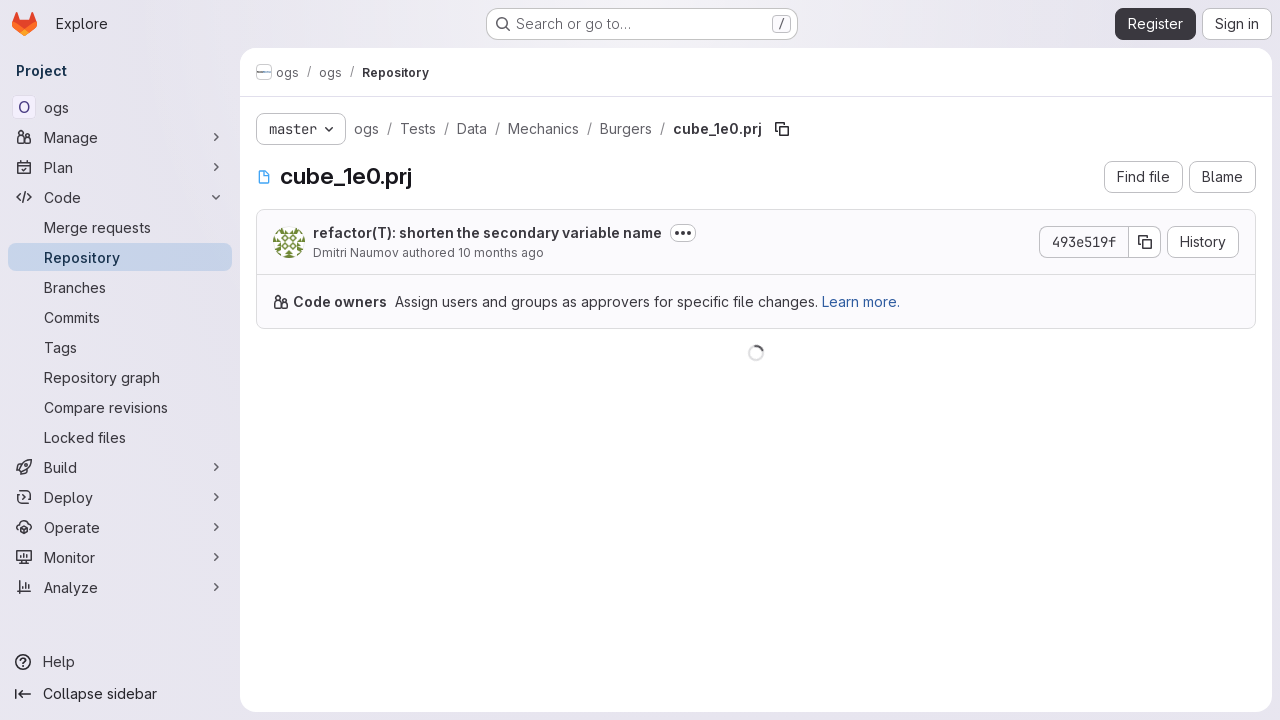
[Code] (120, 197)
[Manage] (120, 137)
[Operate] (120, 527)
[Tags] (120, 347)
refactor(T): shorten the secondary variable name (487, 232)
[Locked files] (120, 437)
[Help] (120, 662)
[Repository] (120, 257)
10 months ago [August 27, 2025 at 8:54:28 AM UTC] (501, 252)
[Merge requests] (120, 227)
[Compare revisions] (120, 407)
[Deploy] (120, 497)
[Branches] (120, 287)
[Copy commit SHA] (1145, 242)
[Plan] (120, 167)
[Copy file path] (782, 129)
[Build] (120, 467)
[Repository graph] (120, 377)
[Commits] (120, 317)
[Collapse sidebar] (120, 694)
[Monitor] (120, 557)
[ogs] (120, 107)
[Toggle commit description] (683, 233)
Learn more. (861, 301)
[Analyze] (120, 587)
